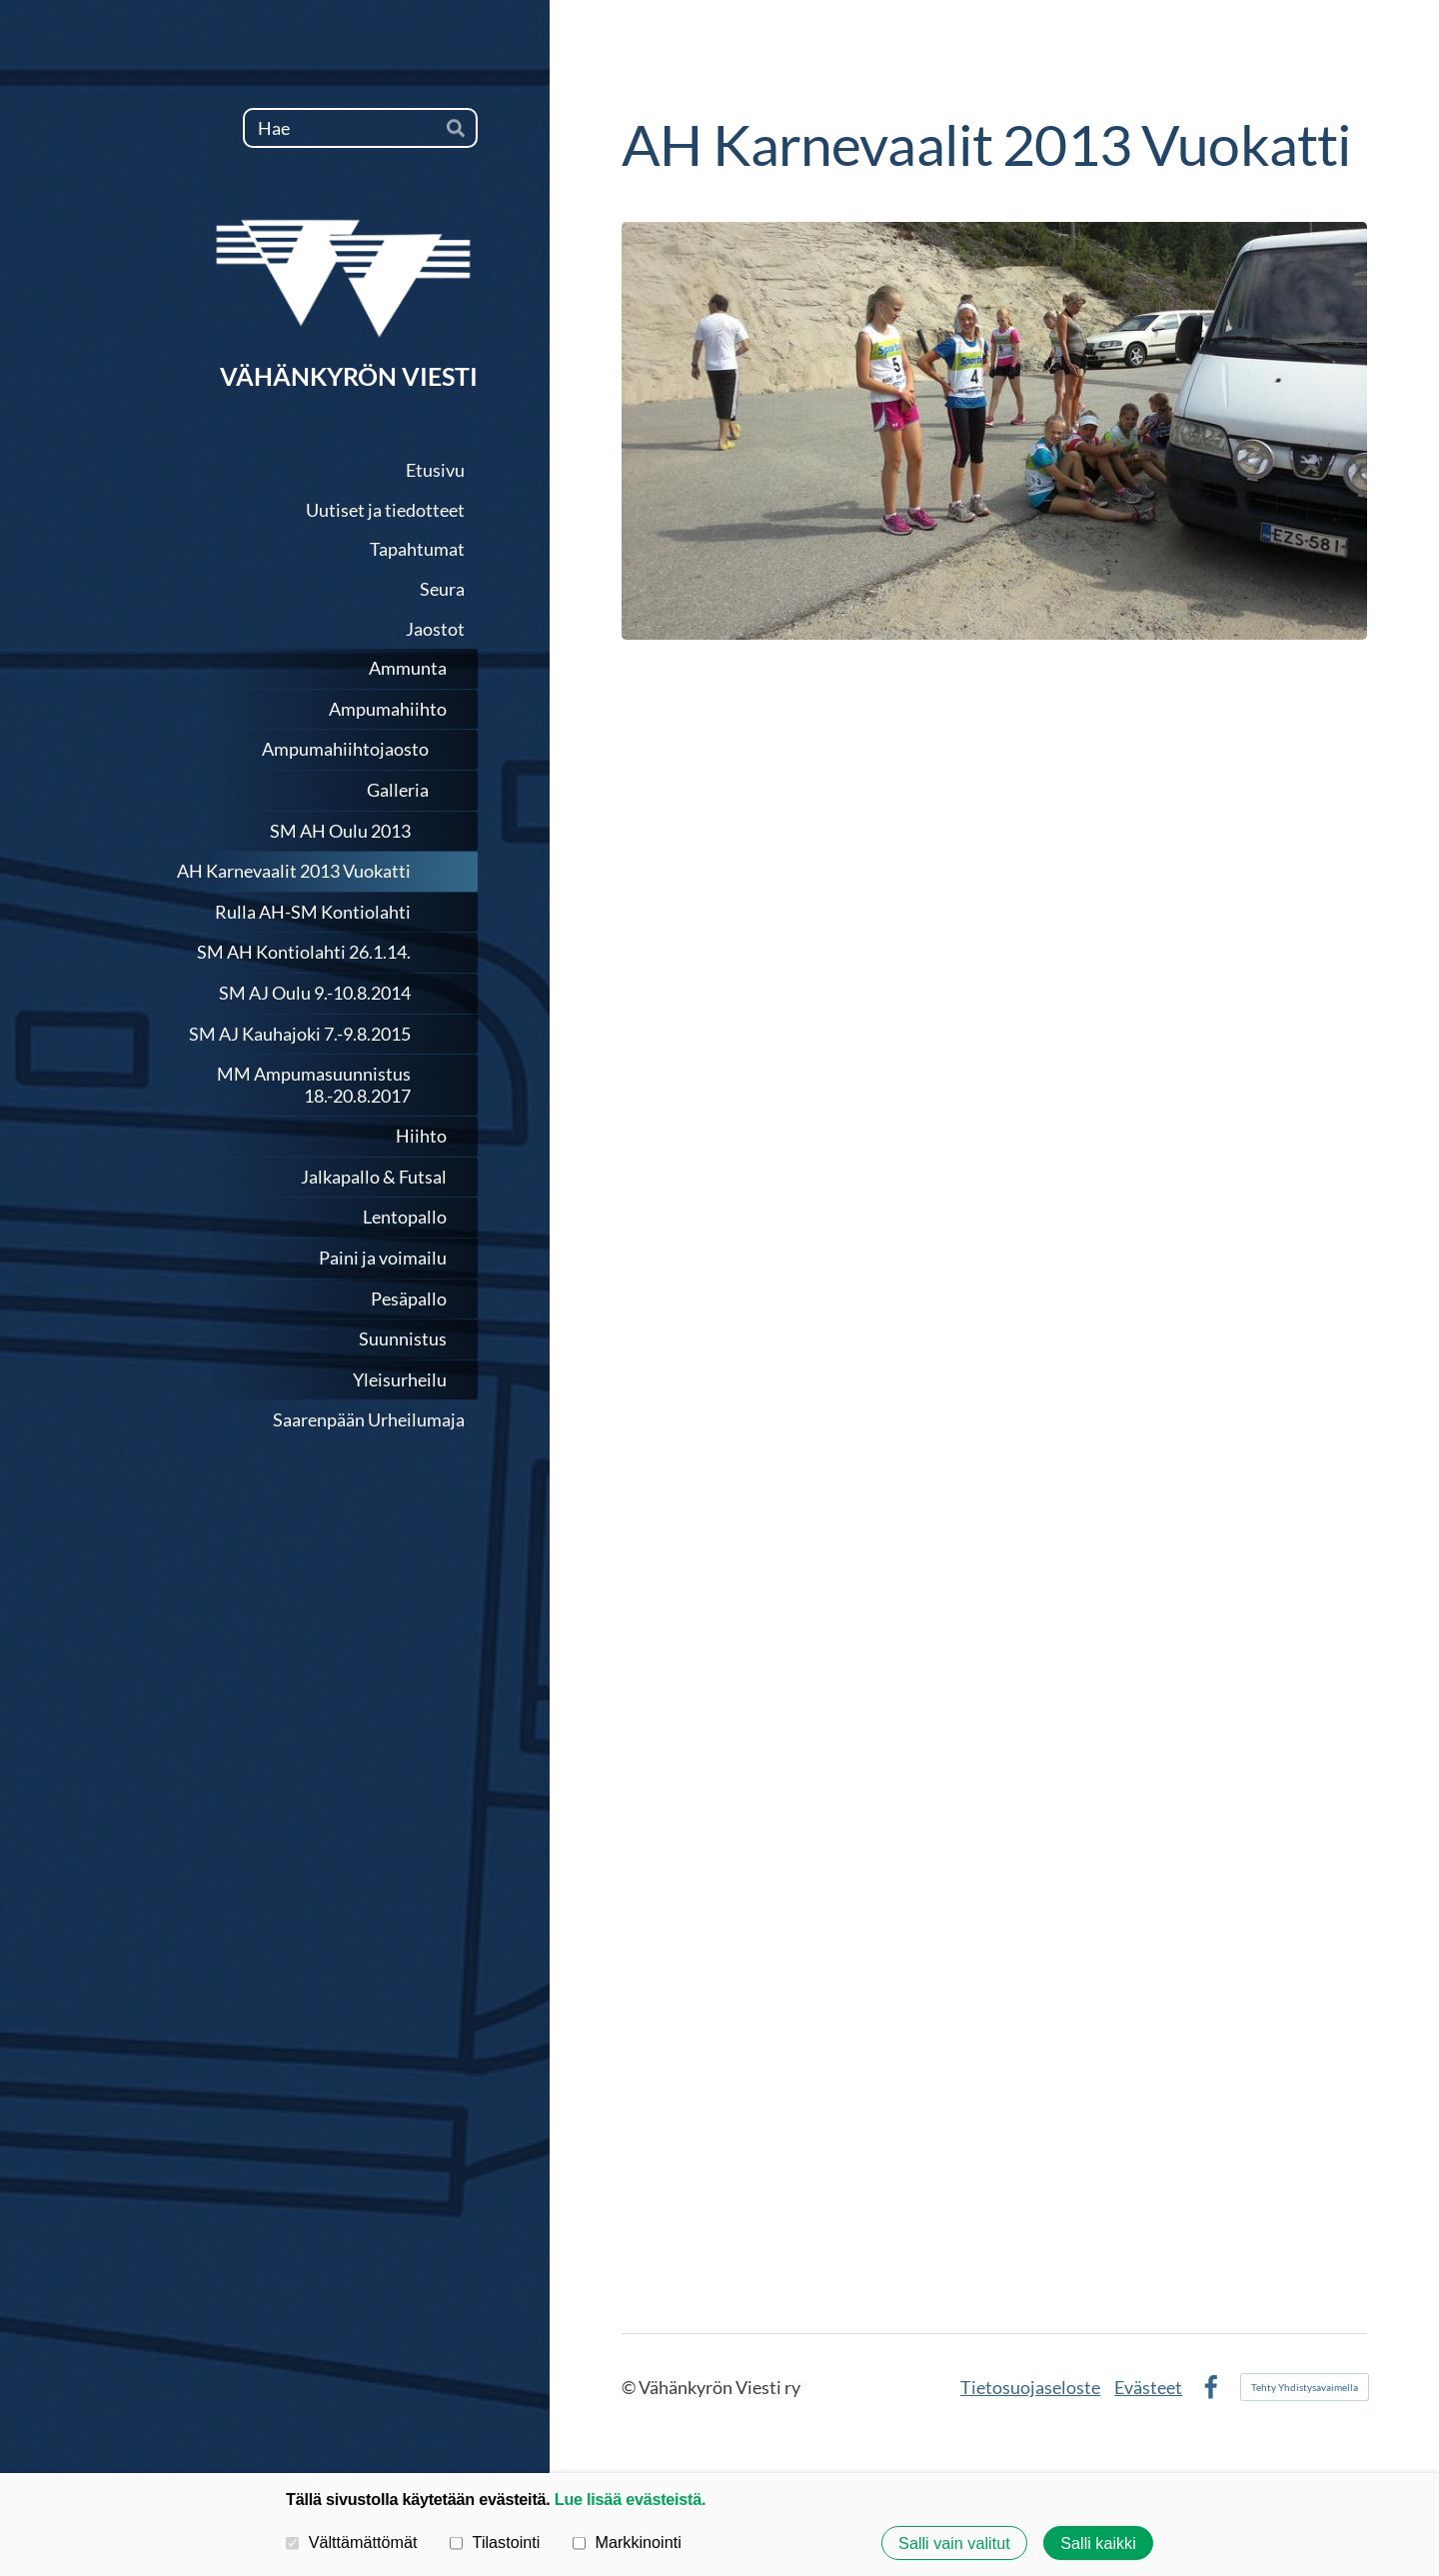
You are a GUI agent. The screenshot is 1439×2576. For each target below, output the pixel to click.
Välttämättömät (352, 2542)
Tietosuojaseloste (1030, 2387)
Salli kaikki (1098, 2543)
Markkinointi (627, 2542)
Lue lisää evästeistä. (630, 2499)
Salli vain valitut (954, 2543)
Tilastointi (495, 2542)
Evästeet (1148, 2387)
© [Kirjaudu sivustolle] (630, 2387)
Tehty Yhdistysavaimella (1304, 2387)
